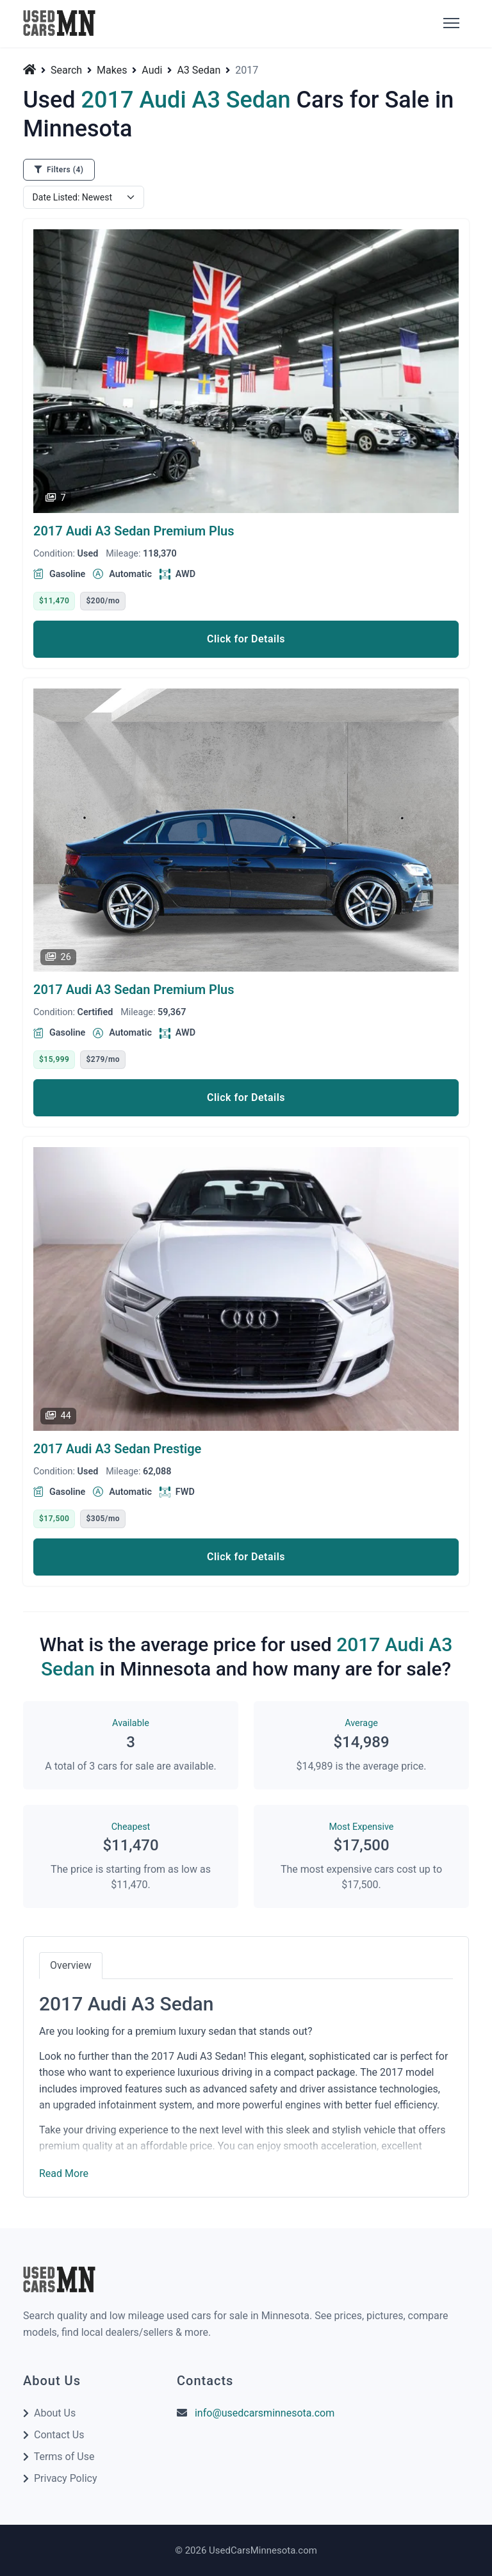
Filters (59, 169)
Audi (152, 70)
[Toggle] (449, 23)
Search (66, 70)
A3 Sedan (198, 70)
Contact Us (59, 2435)
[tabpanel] (246, 2080)
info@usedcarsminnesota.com (264, 2413)
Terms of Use (64, 2456)
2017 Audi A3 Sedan (133, 531)
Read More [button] (63, 2173)
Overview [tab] (71, 1965)
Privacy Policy (65, 2478)
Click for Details (246, 639)
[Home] (30, 69)
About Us (55, 2413)
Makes (112, 70)
